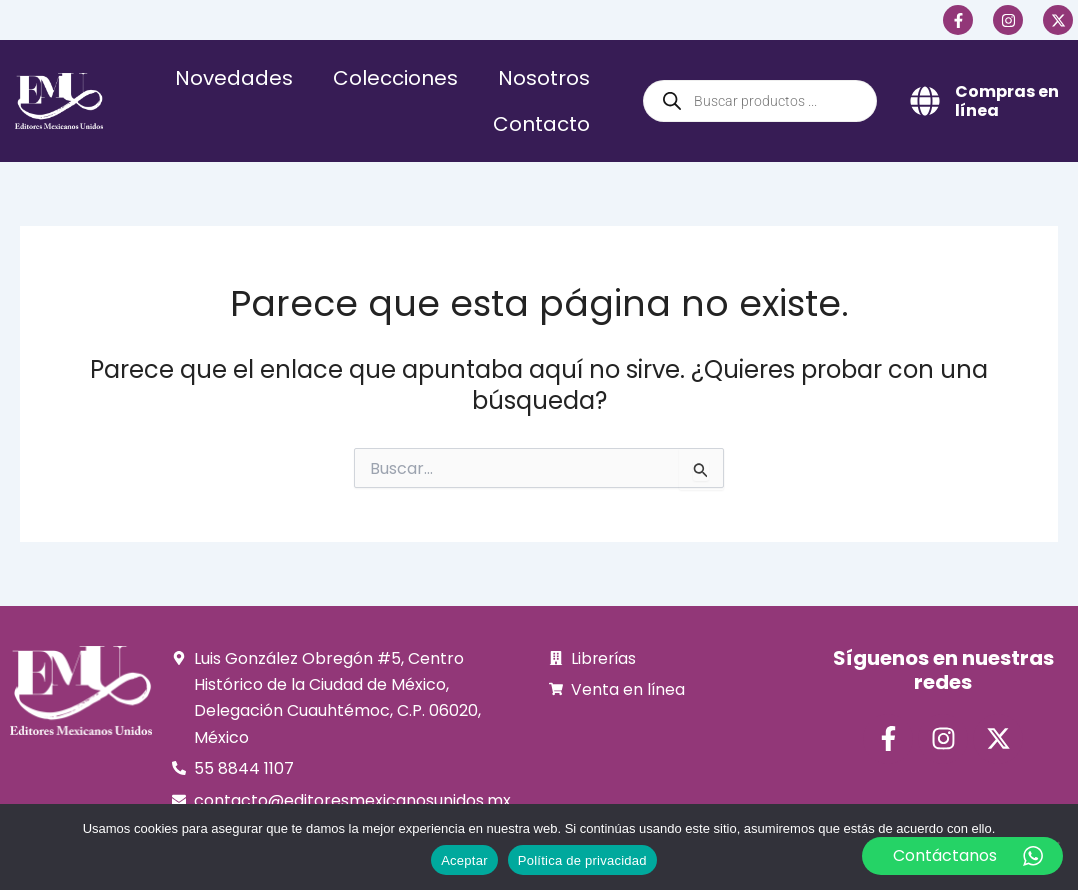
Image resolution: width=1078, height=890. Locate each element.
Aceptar (464, 860)
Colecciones (395, 78)
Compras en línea (1007, 101)
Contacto (541, 124)
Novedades (234, 78)
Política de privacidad (582, 860)
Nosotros (544, 78)
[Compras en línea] (925, 101)
